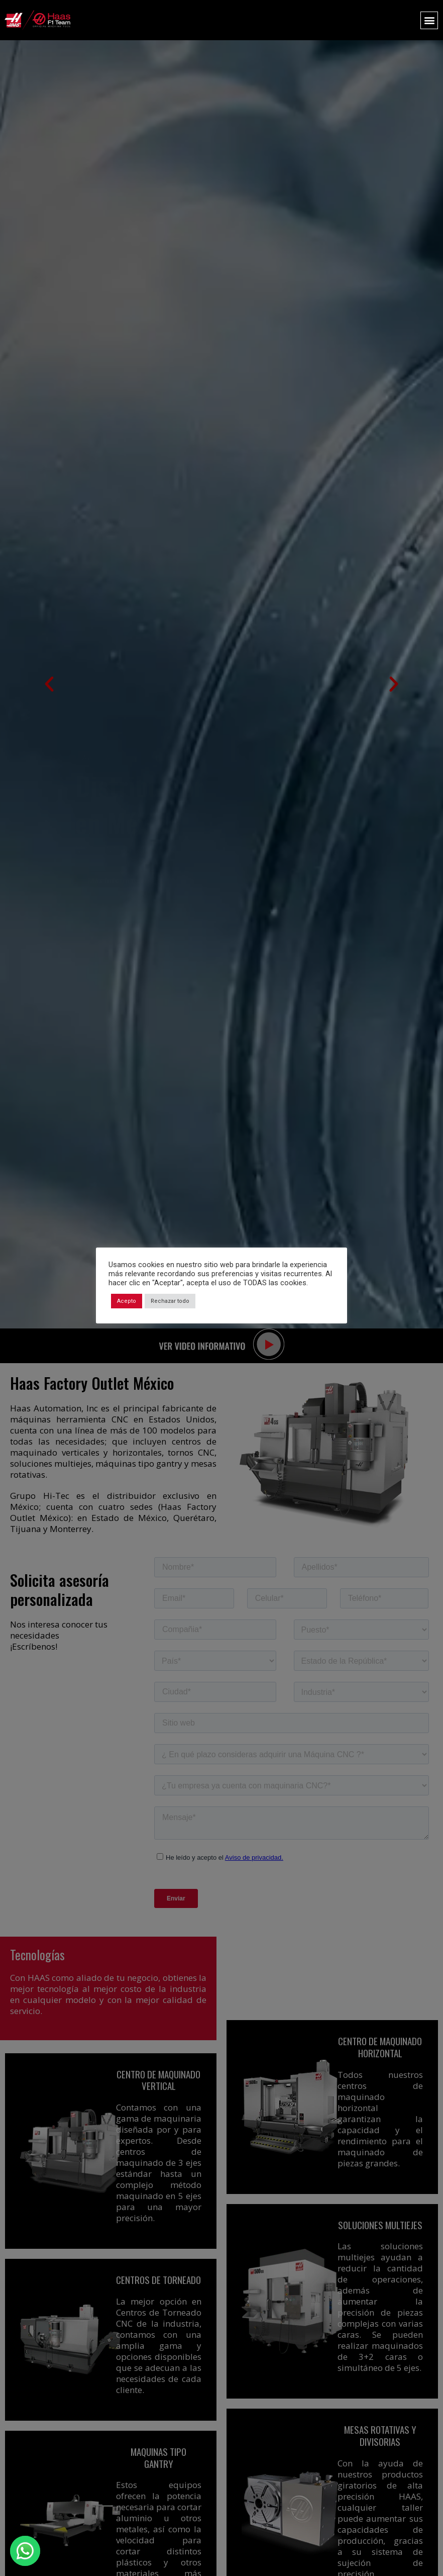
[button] (429, 20)
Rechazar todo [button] (170, 1301)
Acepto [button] (126, 1301)
